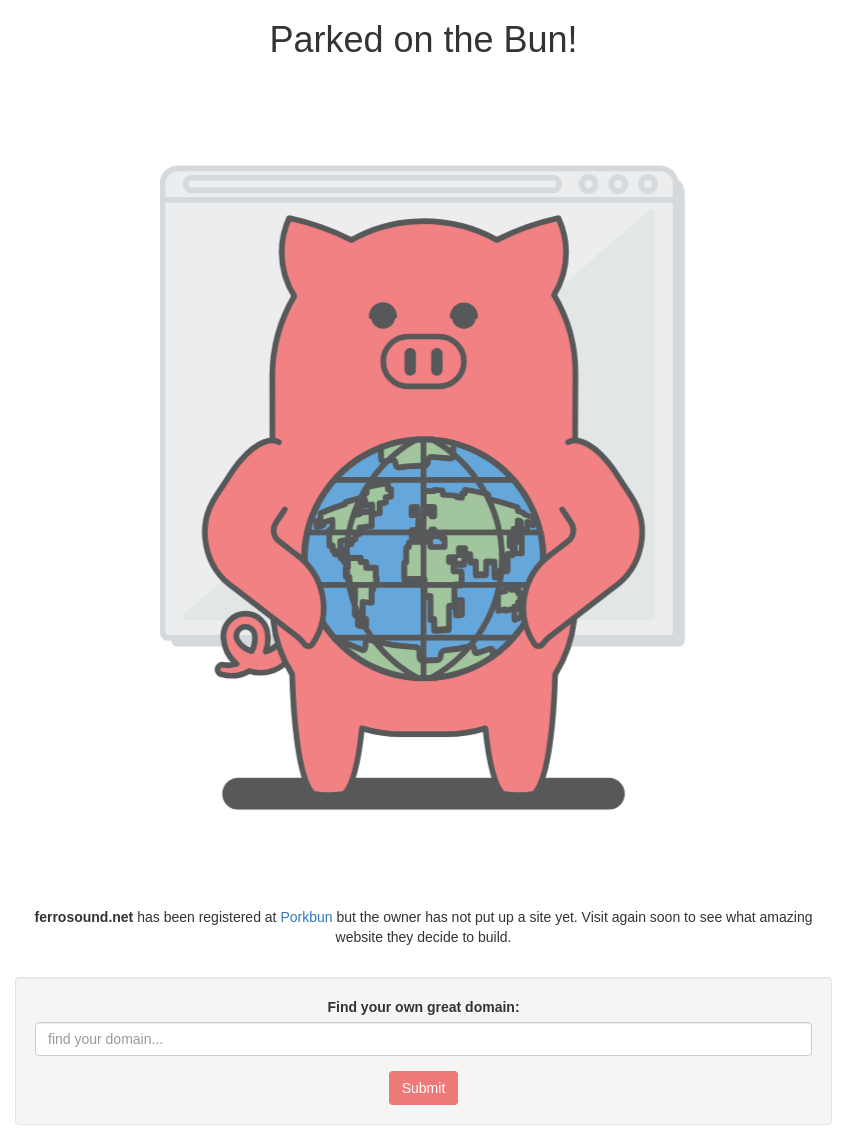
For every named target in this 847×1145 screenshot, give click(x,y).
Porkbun (306, 917)
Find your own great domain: (423, 1007)
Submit (424, 1088)
